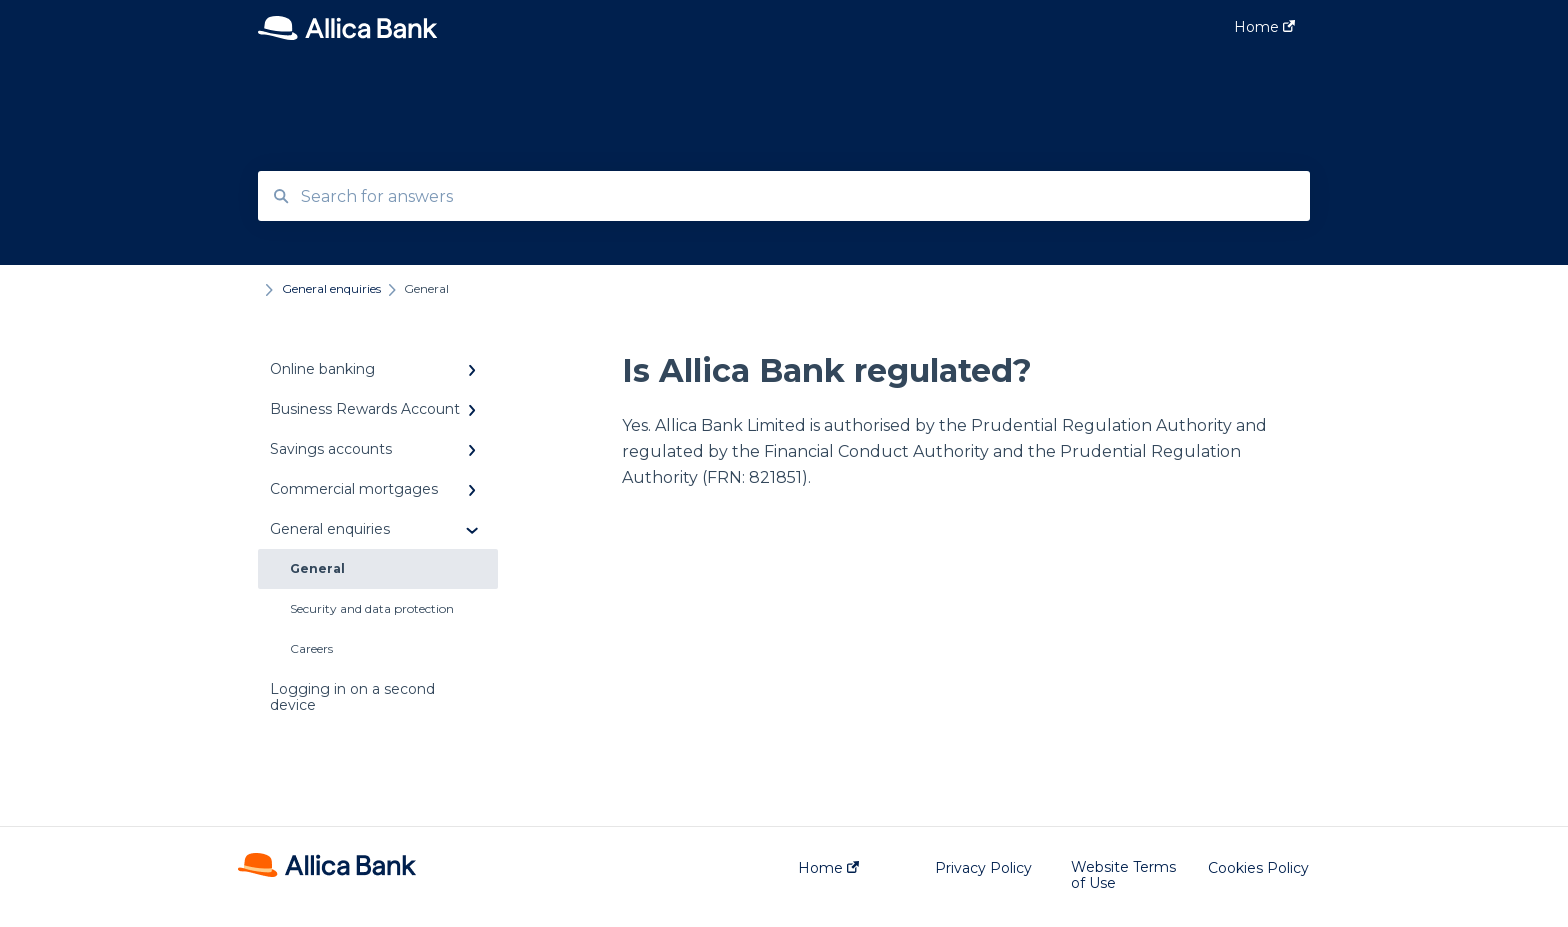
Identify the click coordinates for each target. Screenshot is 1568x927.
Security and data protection (372, 608)
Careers (311, 648)
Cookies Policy (1258, 868)
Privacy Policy (983, 868)
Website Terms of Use (1123, 875)
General (317, 568)
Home (828, 868)
